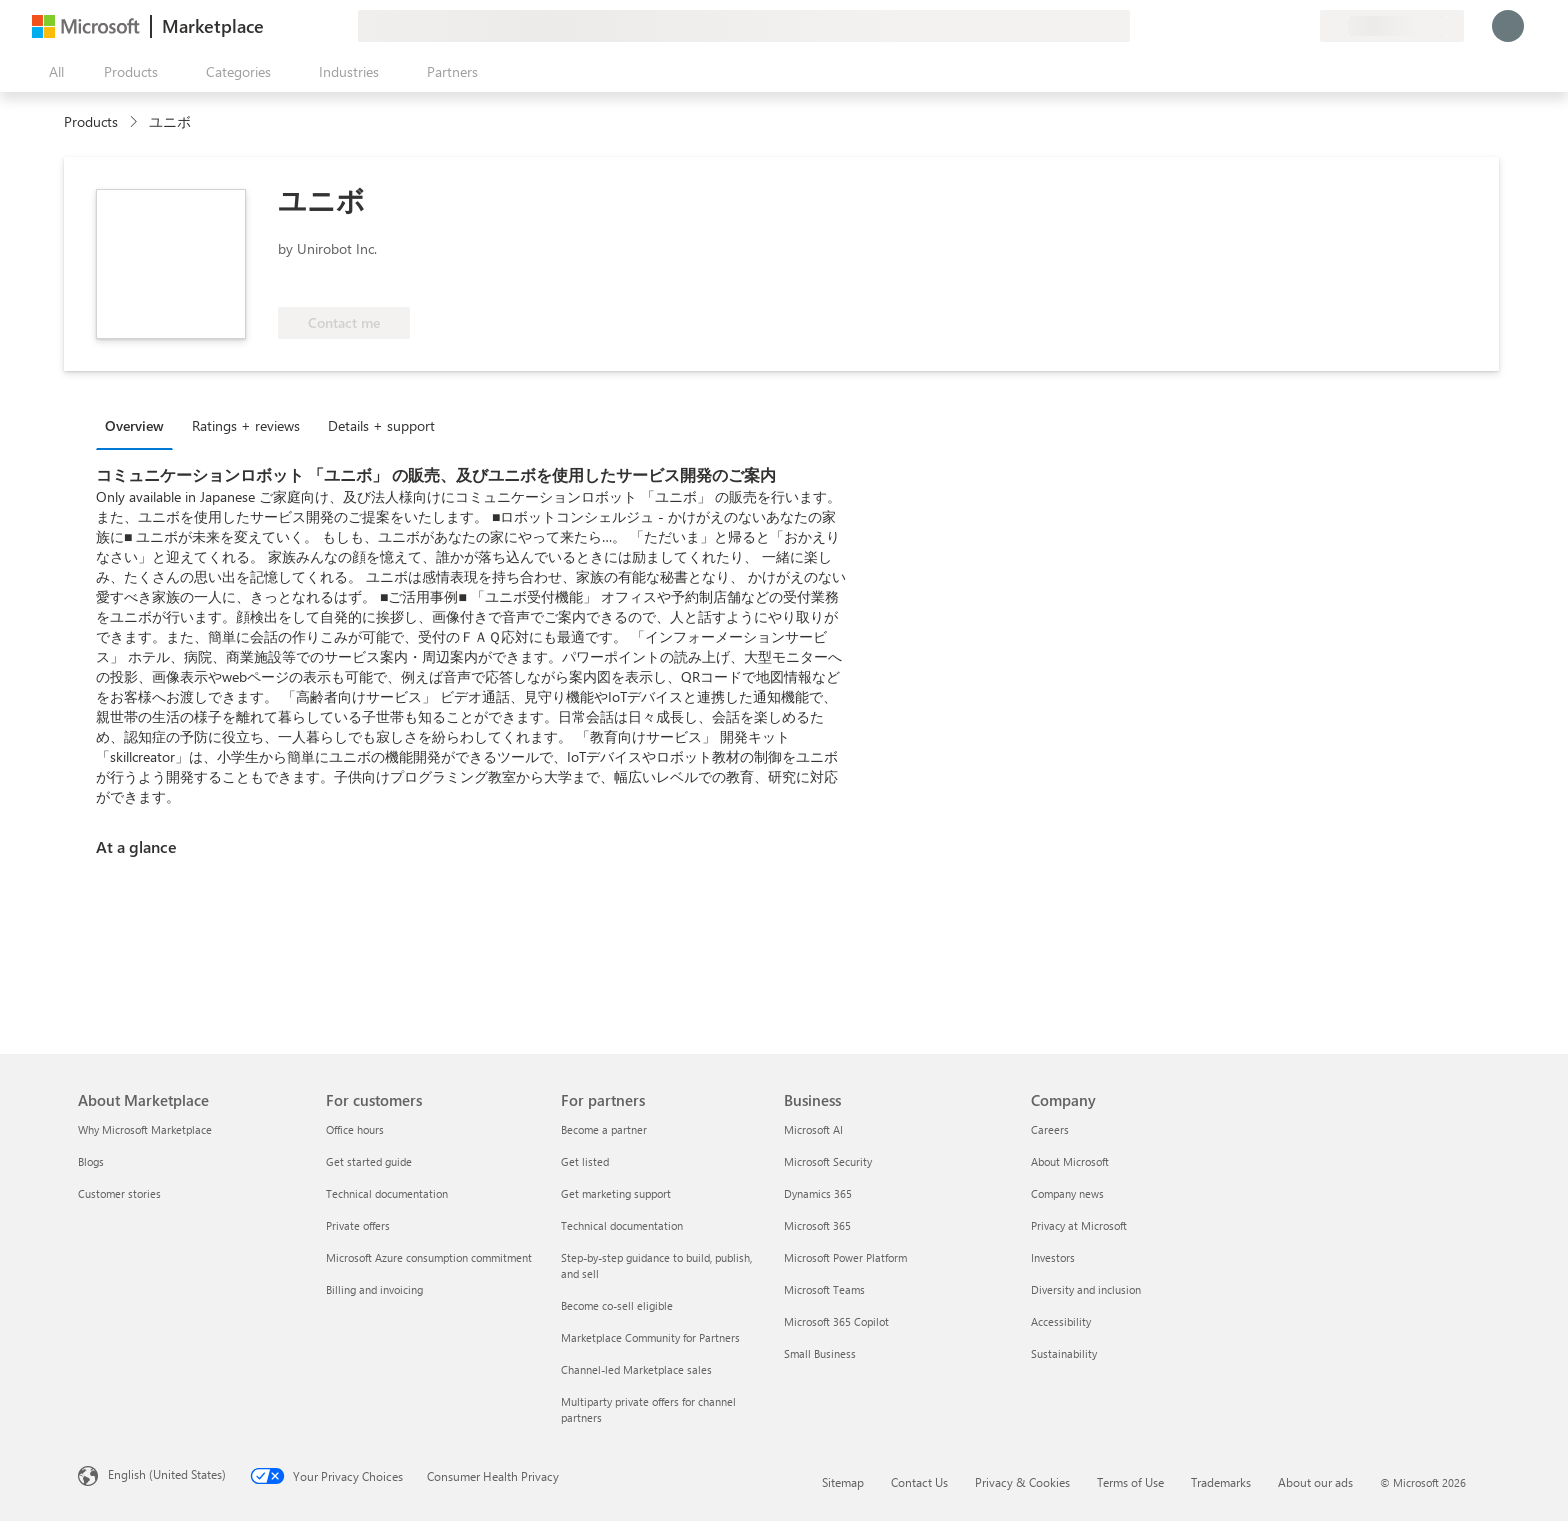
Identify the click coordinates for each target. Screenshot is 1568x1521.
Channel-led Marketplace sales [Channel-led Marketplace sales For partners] (636, 1369)
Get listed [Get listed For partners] (585, 1161)
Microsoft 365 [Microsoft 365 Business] (817, 1225)
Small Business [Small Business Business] (820, 1353)
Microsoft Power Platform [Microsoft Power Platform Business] (845, 1257)
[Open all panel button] (52, 72)
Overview (134, 425)
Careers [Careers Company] (1050, 1129)
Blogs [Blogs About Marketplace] (91, 1161)
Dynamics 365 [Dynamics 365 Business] (818, 1193)
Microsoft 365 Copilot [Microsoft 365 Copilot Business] (836, 1321)
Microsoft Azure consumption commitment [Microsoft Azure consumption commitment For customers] (429, 1257)
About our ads (1315, 1482)
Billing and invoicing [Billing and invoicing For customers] (374, 1289)
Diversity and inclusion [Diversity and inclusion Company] (1086, 1289)
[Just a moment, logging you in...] (1508, 26)
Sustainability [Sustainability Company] (1064, 1353)
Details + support (381, 425)
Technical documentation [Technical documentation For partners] (622, 1225)
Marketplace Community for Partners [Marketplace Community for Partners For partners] (650, 1337)
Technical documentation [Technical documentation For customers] (387, 1193)
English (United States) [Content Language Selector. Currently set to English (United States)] (167, 1474)
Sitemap (843, 1482)
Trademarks (1221, 1482)
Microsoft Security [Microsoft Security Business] (828, 1161)
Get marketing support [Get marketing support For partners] (616, 1193)
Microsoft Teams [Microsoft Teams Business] (824, 1289)
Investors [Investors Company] (1053, 1257)
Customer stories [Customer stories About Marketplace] (119, 1193)
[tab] (139, 425)
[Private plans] (1304, 26)
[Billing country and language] (1392, 26)
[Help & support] (1256, 26)
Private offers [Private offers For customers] (358, 1225)
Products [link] (91, 121)
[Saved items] (1280, 26)
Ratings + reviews (246, 425)
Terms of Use (1130, 1482)
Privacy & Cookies (1022, 1482)
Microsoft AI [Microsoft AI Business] (813, 1129)
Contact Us (919, 1482)
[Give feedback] (1232, 26)
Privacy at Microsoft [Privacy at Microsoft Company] (1079, 1225)
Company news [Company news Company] (1067, 1193)
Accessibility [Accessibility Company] (1061, 1321)
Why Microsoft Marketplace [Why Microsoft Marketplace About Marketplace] (145, 1129)
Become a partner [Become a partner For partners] (604, 1129)
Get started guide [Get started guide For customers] (369, 1161)
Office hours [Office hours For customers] (355, 1129)
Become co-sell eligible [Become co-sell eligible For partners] (617, 1305)
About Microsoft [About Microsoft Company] (1070, 1161)
